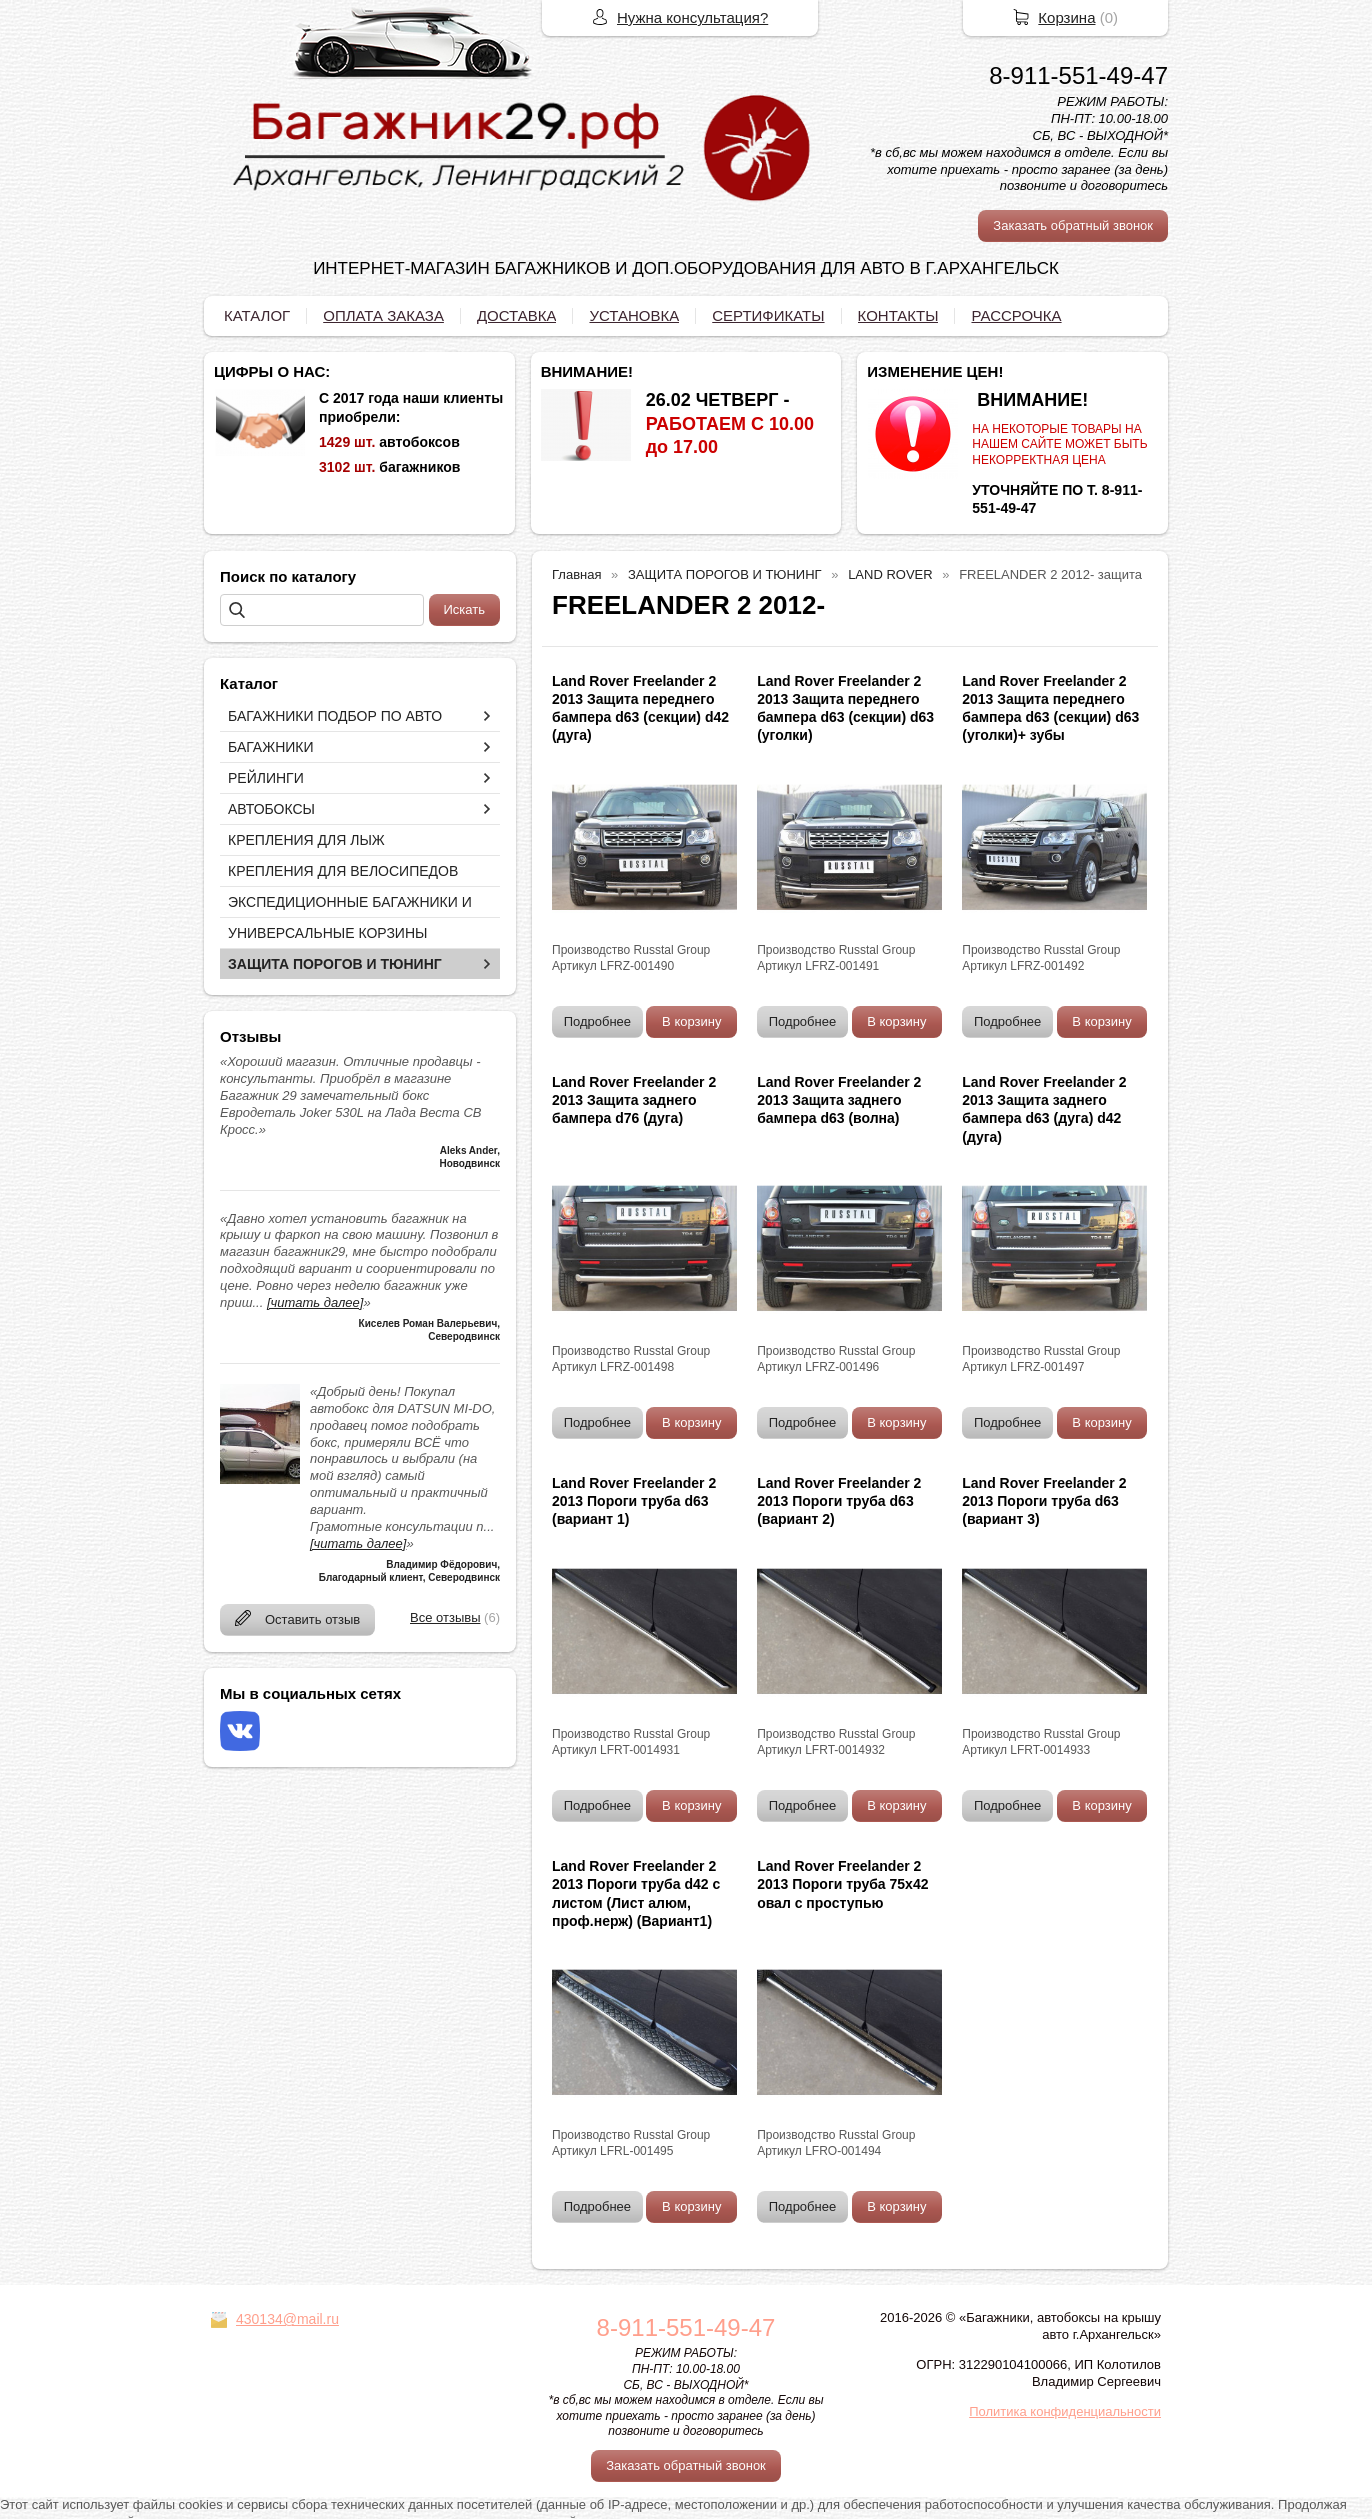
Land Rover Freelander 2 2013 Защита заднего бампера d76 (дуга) (634, 1100)
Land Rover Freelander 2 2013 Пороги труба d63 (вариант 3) (1044, 1501)
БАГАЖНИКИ (271, 747)
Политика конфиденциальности (1065, 2411)
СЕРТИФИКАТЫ (768, 315)
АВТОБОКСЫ (271, 809)
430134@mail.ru (287, 2319)
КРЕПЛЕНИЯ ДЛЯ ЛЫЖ (306, 840)
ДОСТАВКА (517, 315)
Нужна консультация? (692, 17)
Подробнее (597, 1021)
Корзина (1066, 17)
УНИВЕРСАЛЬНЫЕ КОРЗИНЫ (327, 933)
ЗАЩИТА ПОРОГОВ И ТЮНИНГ (335, 964)
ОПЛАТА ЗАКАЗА (383, 315)
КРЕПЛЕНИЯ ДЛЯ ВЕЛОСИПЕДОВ (343, 871)
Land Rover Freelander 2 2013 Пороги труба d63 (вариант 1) (634, 1501)
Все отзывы (445, 1617)
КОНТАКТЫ (898, 315)
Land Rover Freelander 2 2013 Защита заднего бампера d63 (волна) (839, 1100)
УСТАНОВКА (634, 315)
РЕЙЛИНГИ (266, 778)
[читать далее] (315, 1302)
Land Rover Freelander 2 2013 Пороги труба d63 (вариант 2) (839, 1501)
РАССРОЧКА (1016, 315)
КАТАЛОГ (257, 315)
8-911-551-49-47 (1078, 75)
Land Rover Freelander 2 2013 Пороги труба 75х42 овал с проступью (842, 1884)
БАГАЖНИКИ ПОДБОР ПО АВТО (335, 716)
